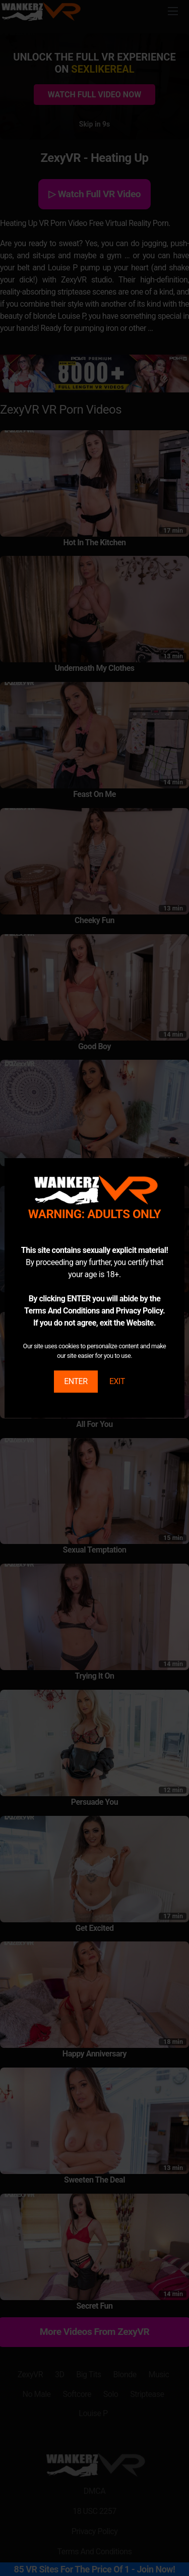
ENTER (75, 1381)
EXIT (117, 1381)
